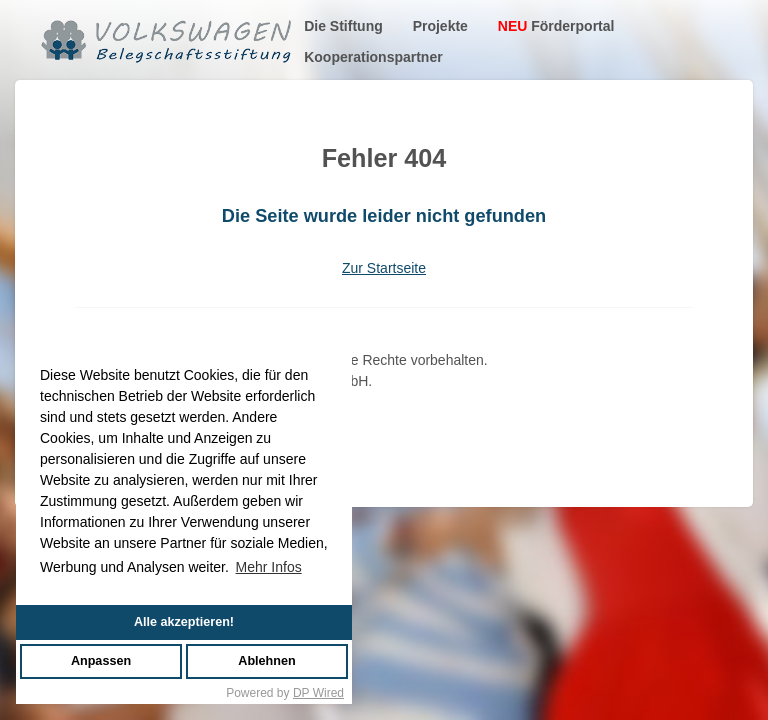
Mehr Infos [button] (269, 567)
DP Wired (318, 693)
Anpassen (101, 661)
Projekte (440, 26)
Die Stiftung (343, 26)
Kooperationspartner (373, 57)
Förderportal (556, 26)
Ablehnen (266, 661)
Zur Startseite (384, 268)
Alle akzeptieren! (184, 622)
